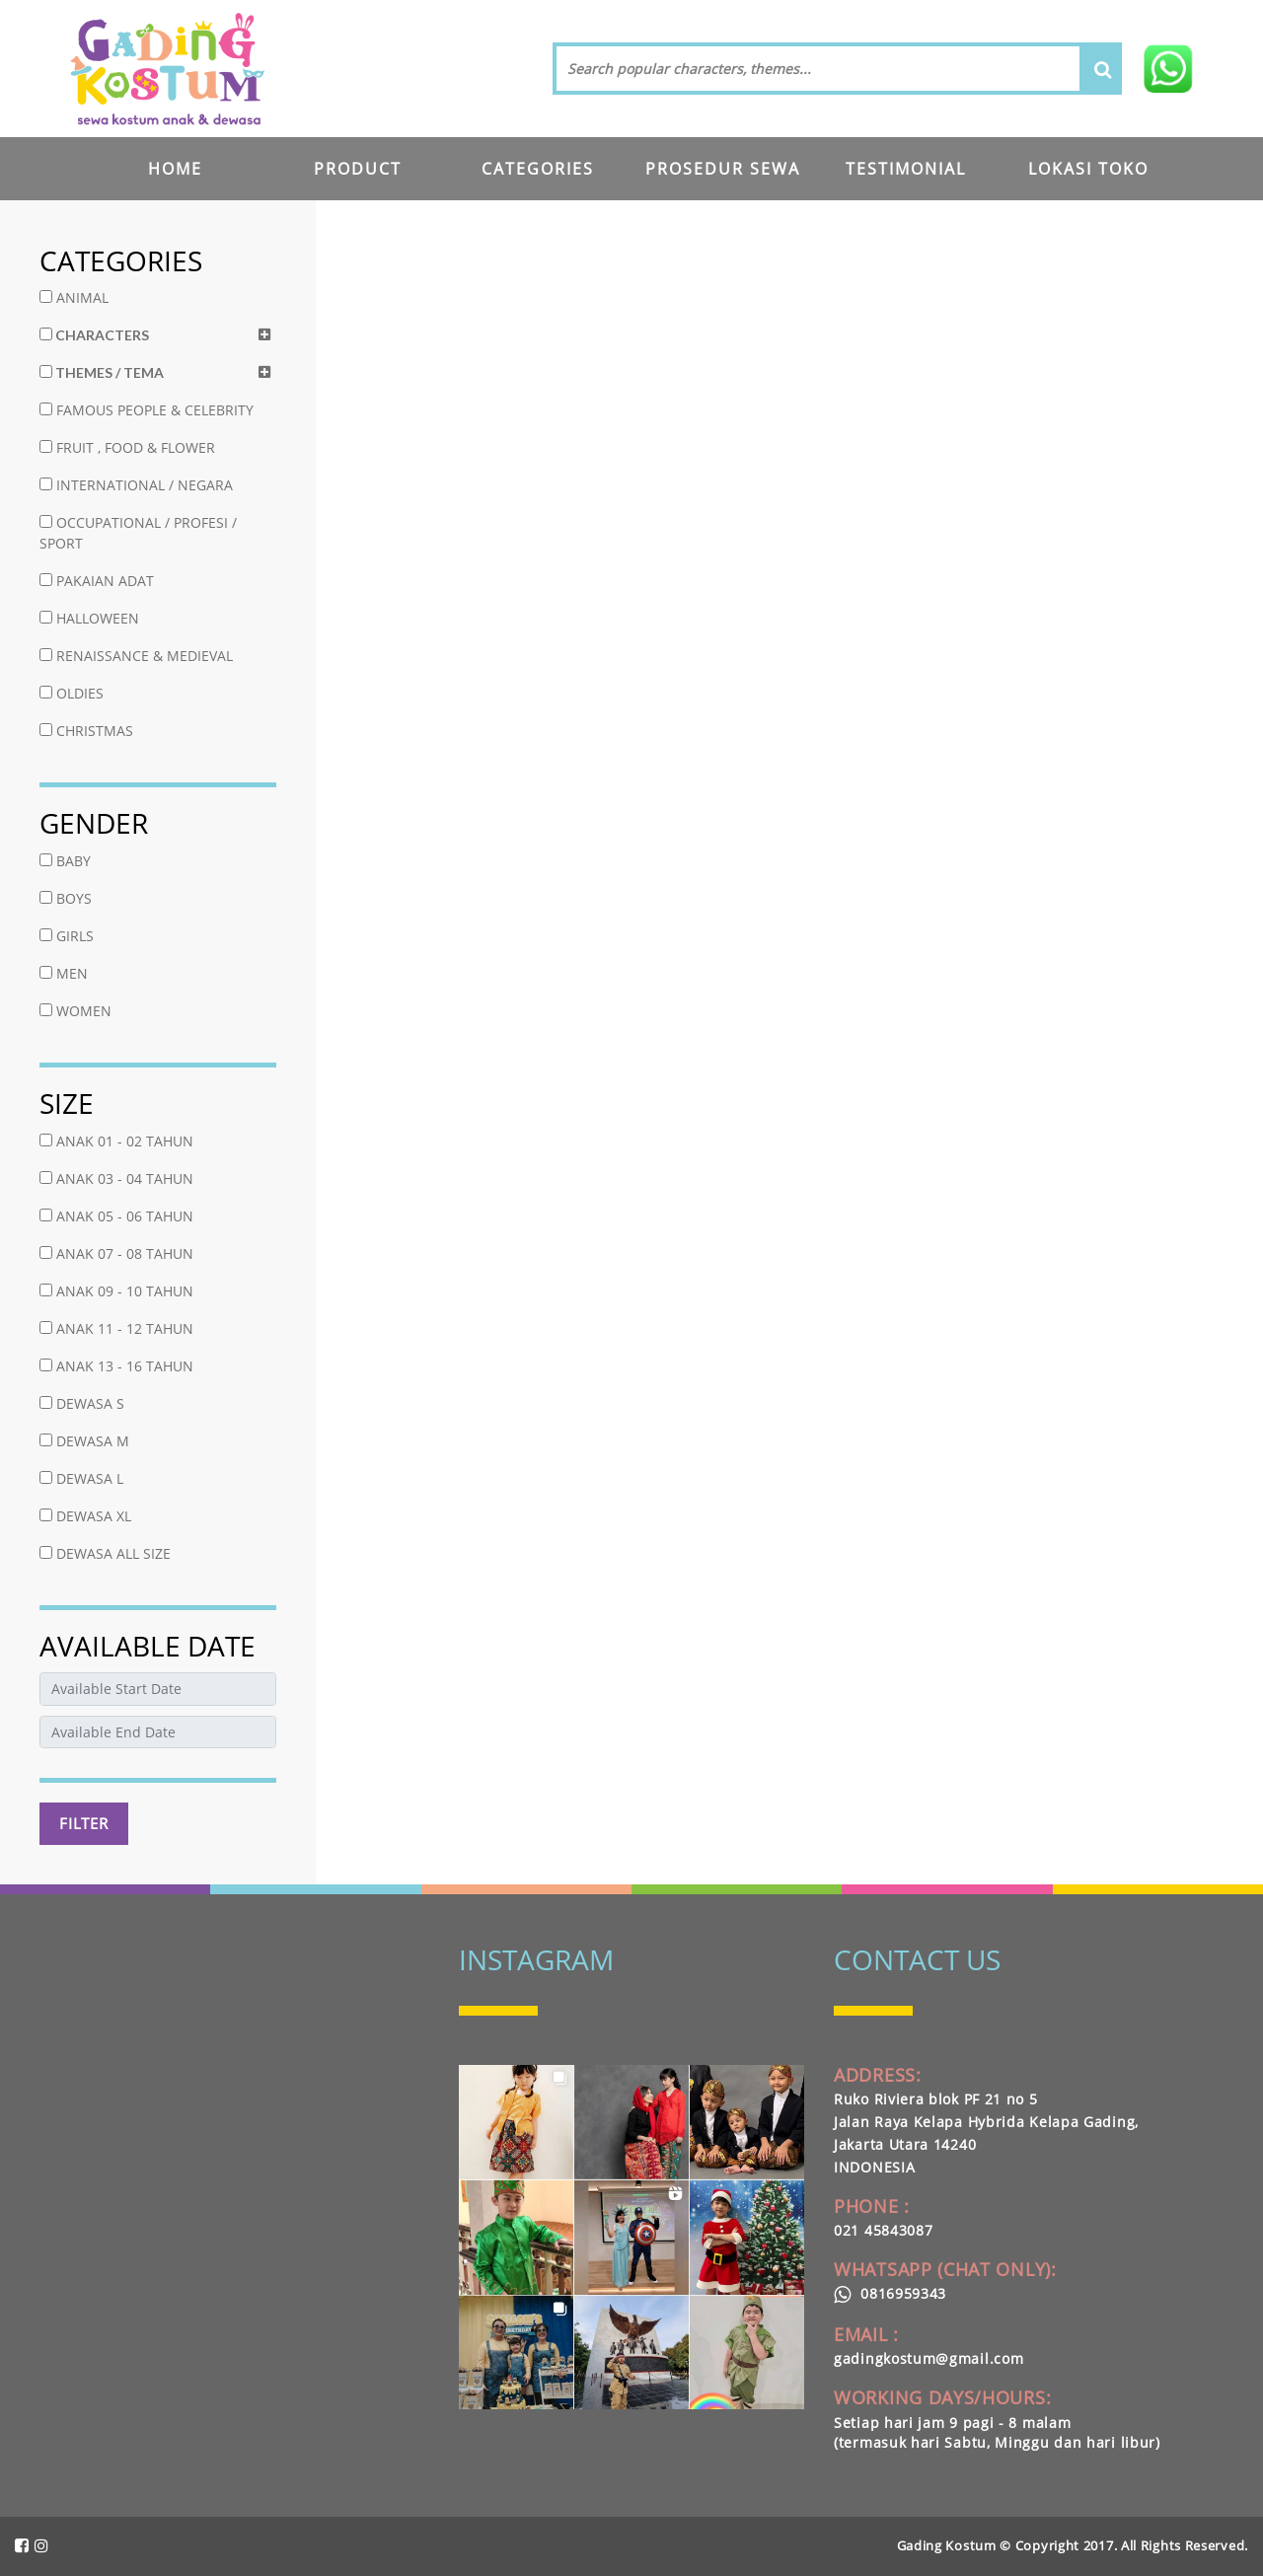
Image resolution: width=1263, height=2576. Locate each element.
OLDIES (71, 693)
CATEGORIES (538, 169)
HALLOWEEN (89, 618)
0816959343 (890, 2293)
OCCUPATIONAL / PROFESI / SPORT (138, 532)
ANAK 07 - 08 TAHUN (116, 1253)
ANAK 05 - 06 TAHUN (116, 1216)
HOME (175, 169)
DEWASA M (84, 1441)
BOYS (65, 898)
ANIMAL (74, 297)
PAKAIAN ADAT (96, 580)
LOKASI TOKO (1088, 169)
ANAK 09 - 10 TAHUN (116, 1291)
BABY (65, 860)
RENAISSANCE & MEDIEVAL (136, 655)
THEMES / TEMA (101, 372)
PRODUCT (358, 169)
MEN (63, 973)
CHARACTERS (94, 335)
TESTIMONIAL (906, 169)
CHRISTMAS (86, 730)
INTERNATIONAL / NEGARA (136, 485)
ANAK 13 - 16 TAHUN (116, 1366)
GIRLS (66, 935)
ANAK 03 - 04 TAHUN (116, 1178)
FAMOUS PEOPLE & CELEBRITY (146, 410)
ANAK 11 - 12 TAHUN (116, 1328)
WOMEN (75, 1010)
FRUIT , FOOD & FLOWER (127, 447)
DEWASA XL (85, 1516)
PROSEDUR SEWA (722, 169)
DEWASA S (81, 1403)
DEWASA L (81, 1478)
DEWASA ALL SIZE (105, 1553)
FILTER (84, 1823)
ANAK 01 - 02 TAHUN (116, 1141)
